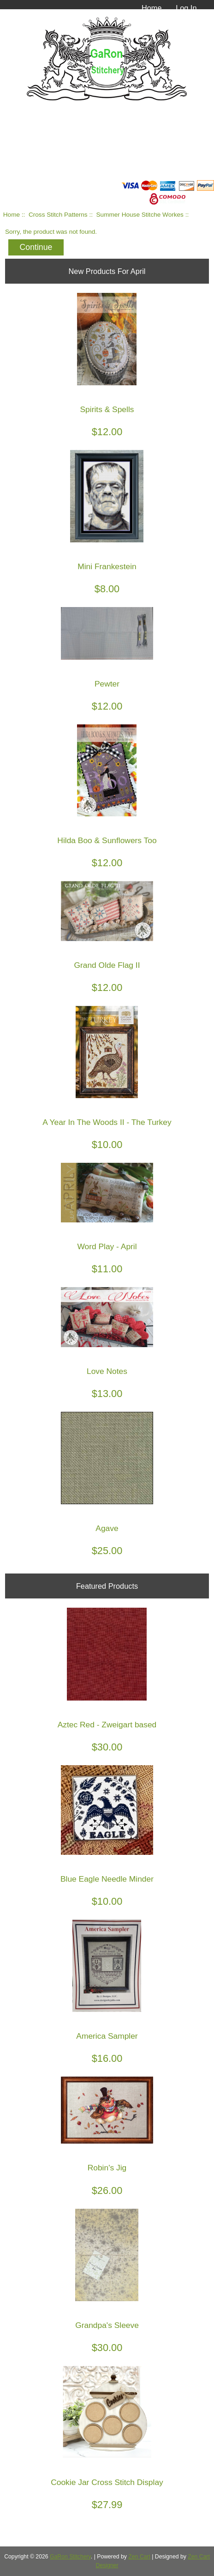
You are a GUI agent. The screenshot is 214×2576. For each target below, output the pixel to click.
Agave (106, 1528)
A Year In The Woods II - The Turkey (106, 1122)
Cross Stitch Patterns (58, 214)
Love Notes (107, 1371)
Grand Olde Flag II (107, 965)
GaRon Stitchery (70, 2556)
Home (152, 8)
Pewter (107, 684)
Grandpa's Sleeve (107, 2325)
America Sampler (106, 2036)
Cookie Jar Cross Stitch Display (107, 2482)
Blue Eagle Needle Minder (107, 1879)
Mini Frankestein (107, 566)
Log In (186, 8)
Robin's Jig (107, 2167)
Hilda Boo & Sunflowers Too (106, 840)
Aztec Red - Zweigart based (107, 1724)
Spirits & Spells (107, 409)
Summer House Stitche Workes (140, 214)
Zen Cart (139, 2556)
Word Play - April (107, 1246)
